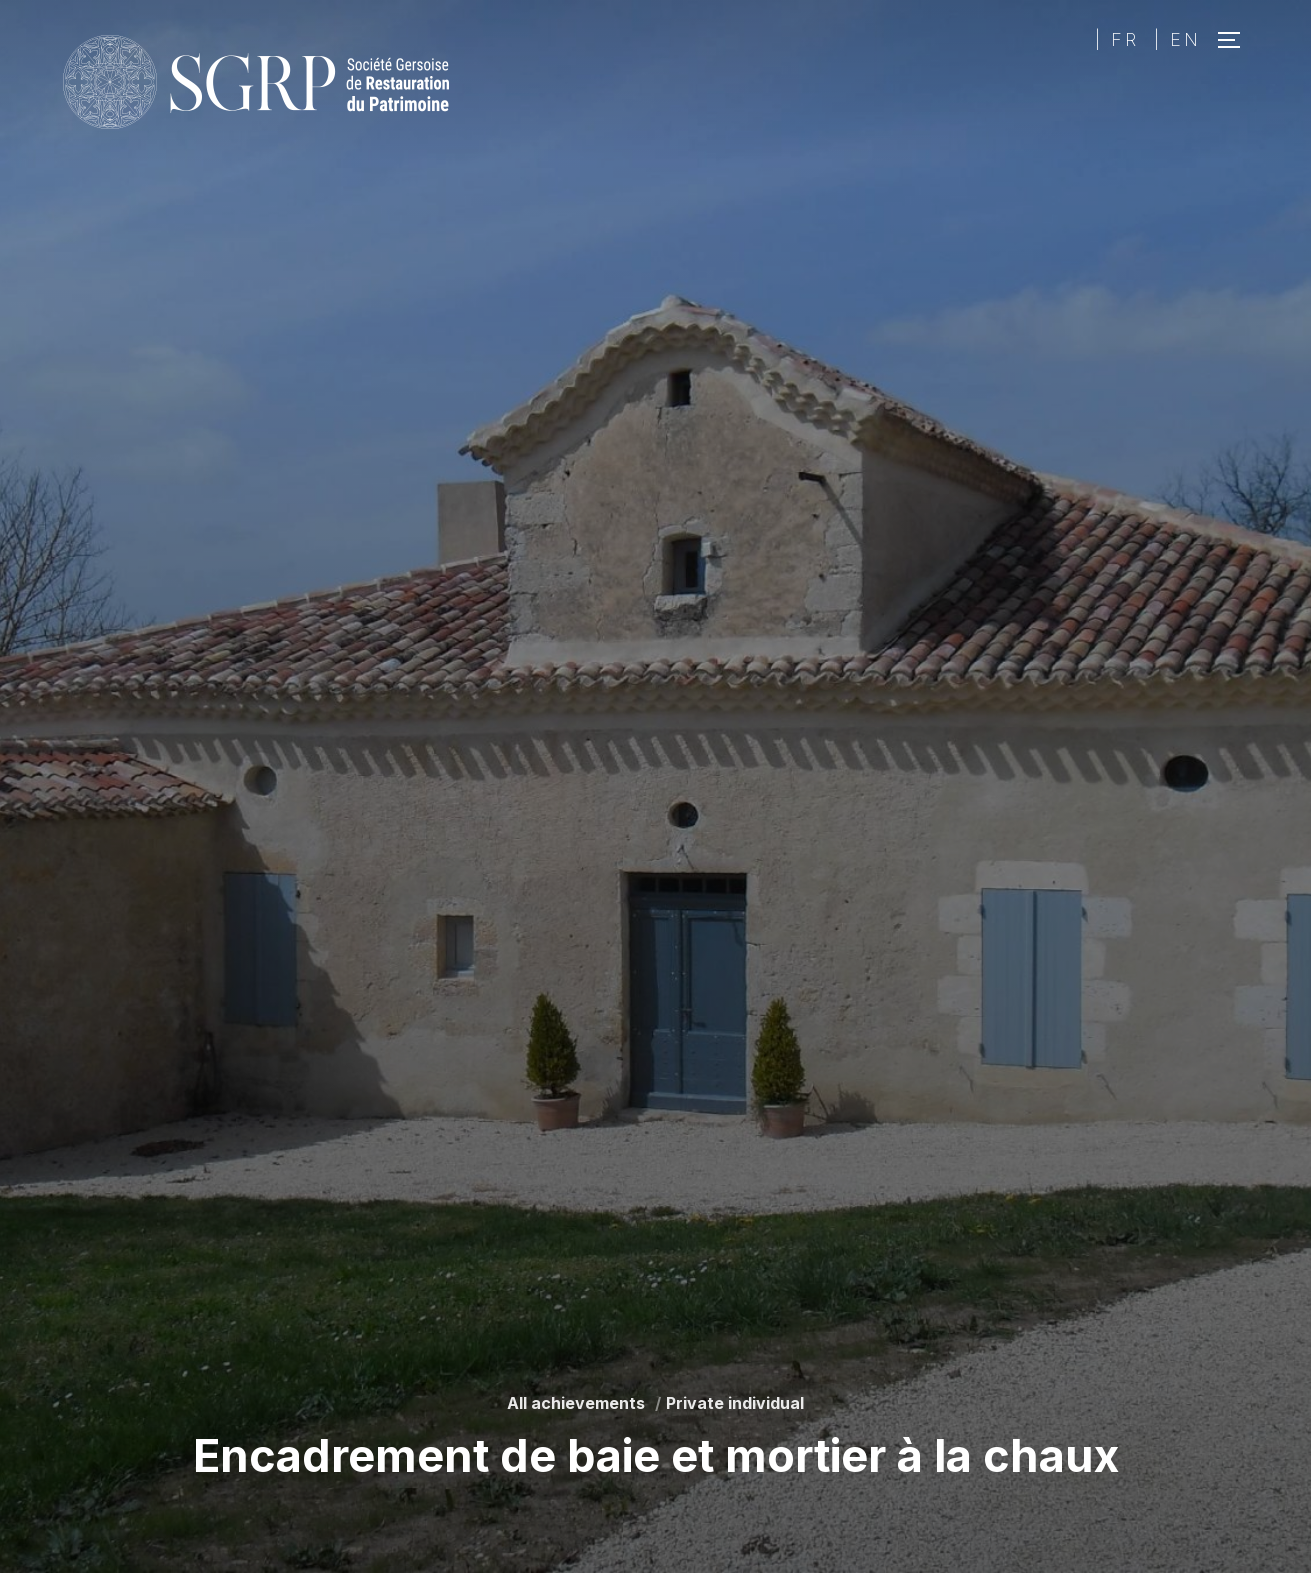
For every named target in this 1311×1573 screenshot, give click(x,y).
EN (1185, 39)
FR (1125, 39)
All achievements (576, 1403)
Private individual (735, 1403)
